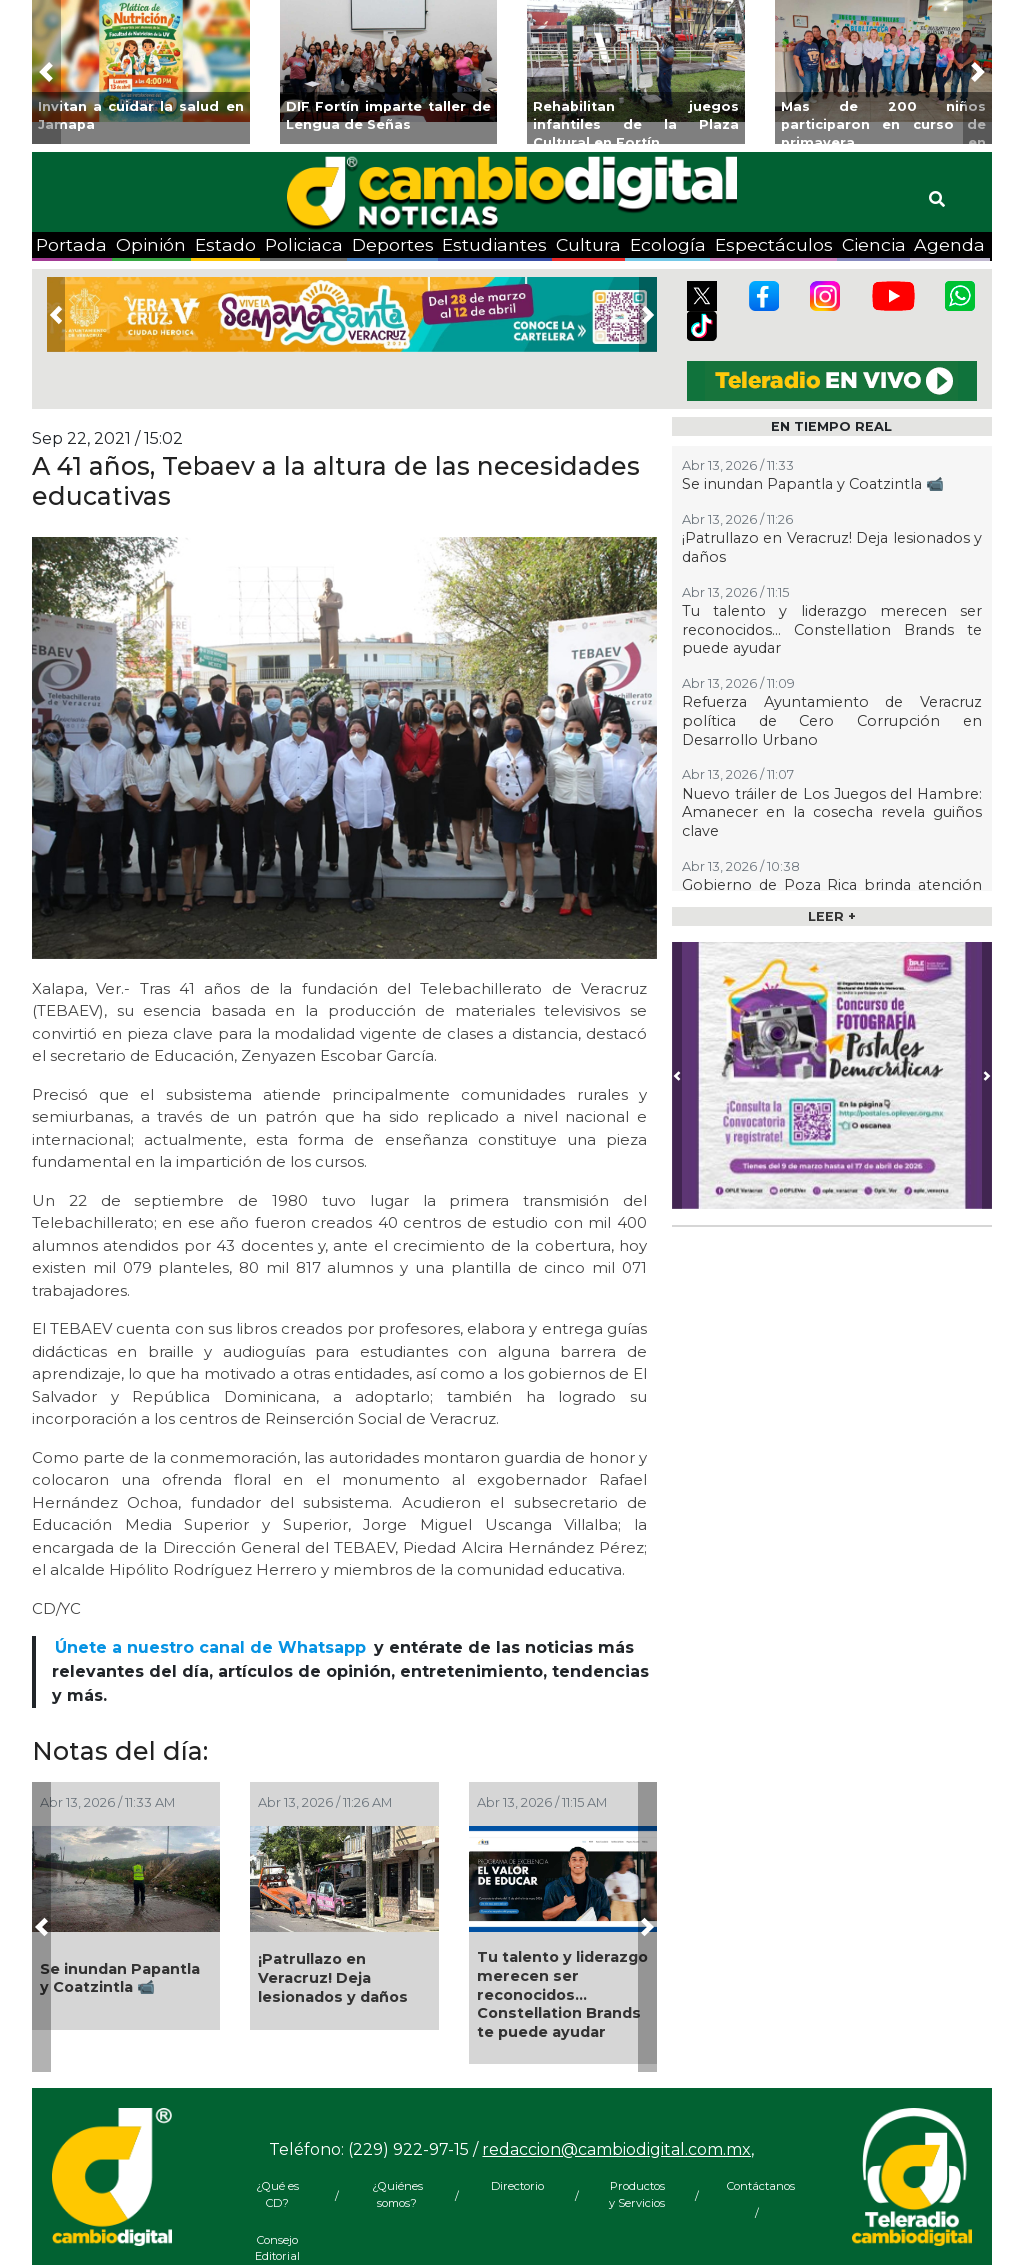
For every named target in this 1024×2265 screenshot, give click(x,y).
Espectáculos (774, 244)
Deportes (393, 244)
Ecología (668, 244)
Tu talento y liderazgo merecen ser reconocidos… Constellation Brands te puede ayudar (562, 1994)
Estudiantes (494, 244)
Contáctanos (757, 2186)
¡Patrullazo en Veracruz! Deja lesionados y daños (333, 1977)
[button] (46, 72)
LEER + (832, 916)
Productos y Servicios (637, 2194)
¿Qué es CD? (277, 2194)
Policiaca (304, 244)
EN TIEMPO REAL (831, 426)
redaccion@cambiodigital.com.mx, (618, 2149)
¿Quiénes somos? (397, 2194)
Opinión (151, 244)
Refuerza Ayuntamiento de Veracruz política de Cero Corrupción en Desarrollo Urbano (832, 720)
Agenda (949, 244)
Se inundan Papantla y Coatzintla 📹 (120, 1978)
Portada (71, 244)
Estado (225, 244)
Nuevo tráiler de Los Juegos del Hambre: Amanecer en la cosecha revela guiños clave (832, 812)
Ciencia (874, 244)
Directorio (517, 2186)
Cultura (588, 244)
